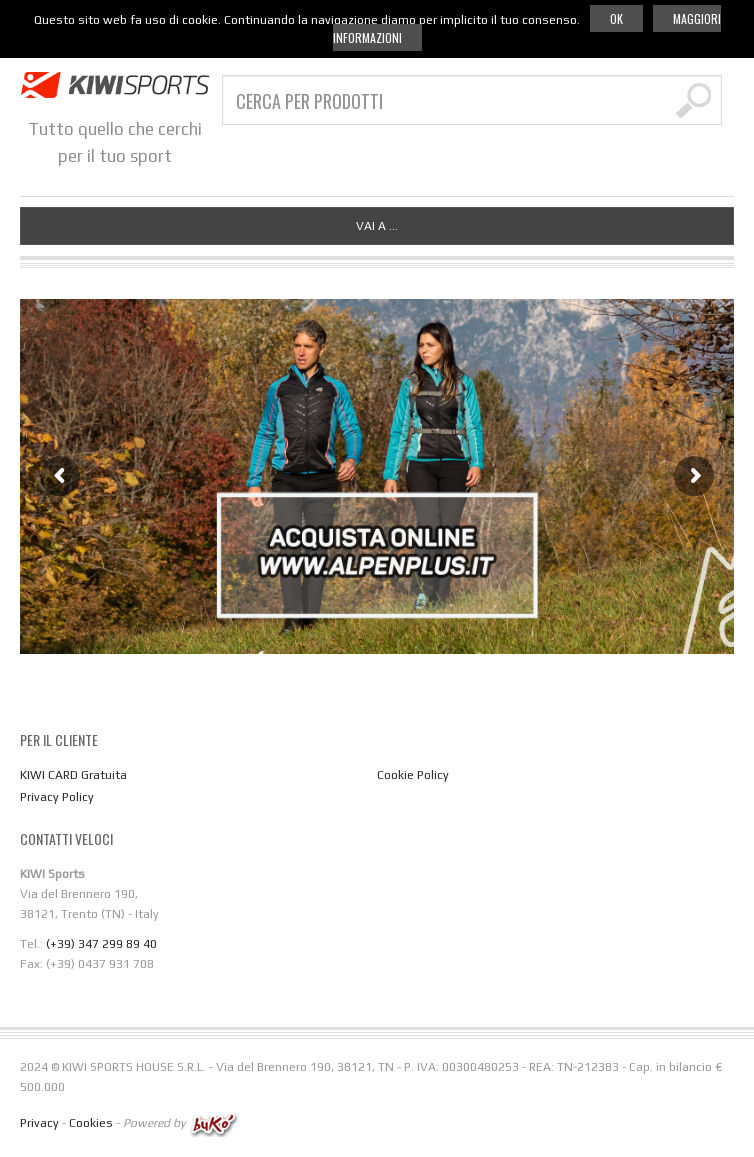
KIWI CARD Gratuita (73, 775)
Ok (616, 18)
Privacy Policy (57, 797)
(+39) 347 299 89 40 (101, 944)
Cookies (91, 1123)
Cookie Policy (413, 775)
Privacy (39, 1123)
